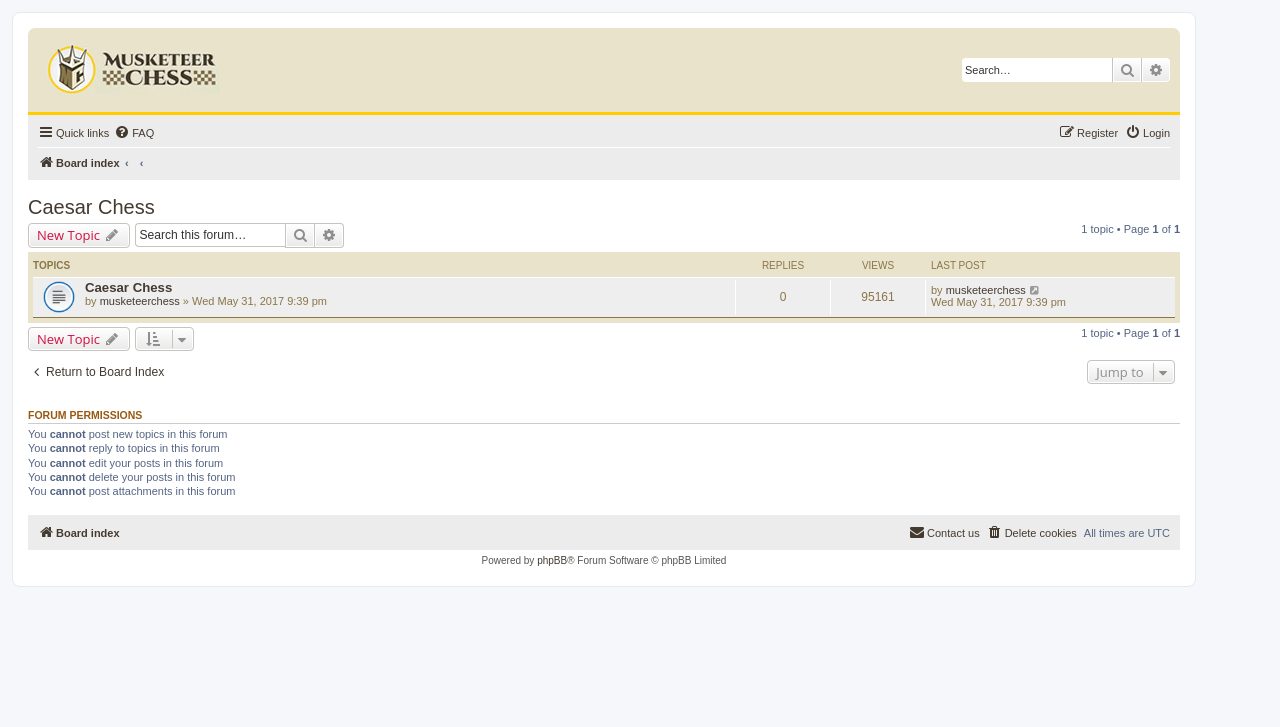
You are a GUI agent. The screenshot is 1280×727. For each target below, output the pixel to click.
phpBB (552, 560)
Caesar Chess (91, 207)
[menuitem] (134, 133)
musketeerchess (140, 301)
